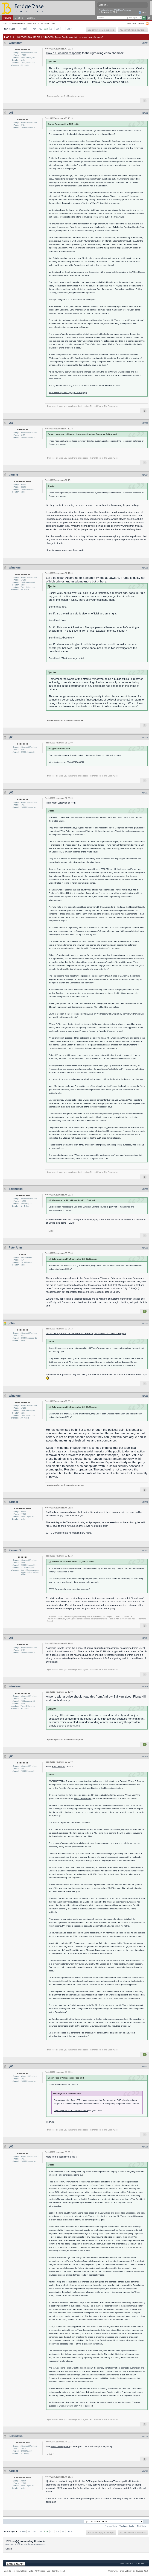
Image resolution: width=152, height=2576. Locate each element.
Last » (69, 29)
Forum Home (21, 2571)
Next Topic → (142, 2526)
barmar (13, 474)
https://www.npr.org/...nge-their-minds (65, 550)
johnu (12, 1323)
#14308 (145, 1189)
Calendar (31, 18)
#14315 (145, 1687)
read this (89, 1696)
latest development (60, 2446)
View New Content (135, 23)
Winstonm (15, 42)
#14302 (145, 113)
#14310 (145, 1323)
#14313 (145, 1550)
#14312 (145, 1502)
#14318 (145, 2147)
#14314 (145, 1638)
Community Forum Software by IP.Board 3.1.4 (128, 2571)
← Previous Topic (110, 2526)
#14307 (145, 793)
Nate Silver (65, 1648)
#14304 (145, 475)
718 (58, 29)
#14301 (145, 43)
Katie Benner (58, 1766)
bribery (101, 581)
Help (142, 12)
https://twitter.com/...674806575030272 (66, 762)
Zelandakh (16, 1188)
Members (19, 18)
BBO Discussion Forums (14, 23)
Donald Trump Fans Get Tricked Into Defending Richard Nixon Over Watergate (86, 1333)
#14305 (145, 568)
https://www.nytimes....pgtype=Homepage (68, 392)
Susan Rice (63, 2156)
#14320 (145, 2471)
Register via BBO (109, 12)
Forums (7, 18)
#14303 (145, 423)
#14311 (145, 1396)
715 (40, 29)
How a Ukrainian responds (63, 53)
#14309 (145, 1248)
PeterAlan (15, 1247)
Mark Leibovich (59, 802)
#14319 (145, 2436)
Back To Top (9, 2571)
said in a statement (82, 1798)
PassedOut (16, 1550)
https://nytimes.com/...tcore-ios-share (71, 2110)
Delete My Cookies (37, 2571)
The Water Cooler (47, 23)
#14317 (145, 2067)
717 (52, 29)
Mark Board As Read (56, 2571)
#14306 (145, 737)
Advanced (149, 18)
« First (23, 29)
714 (34, 29)
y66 (11, 112)
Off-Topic (32, 23)
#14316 (145, 1757)
